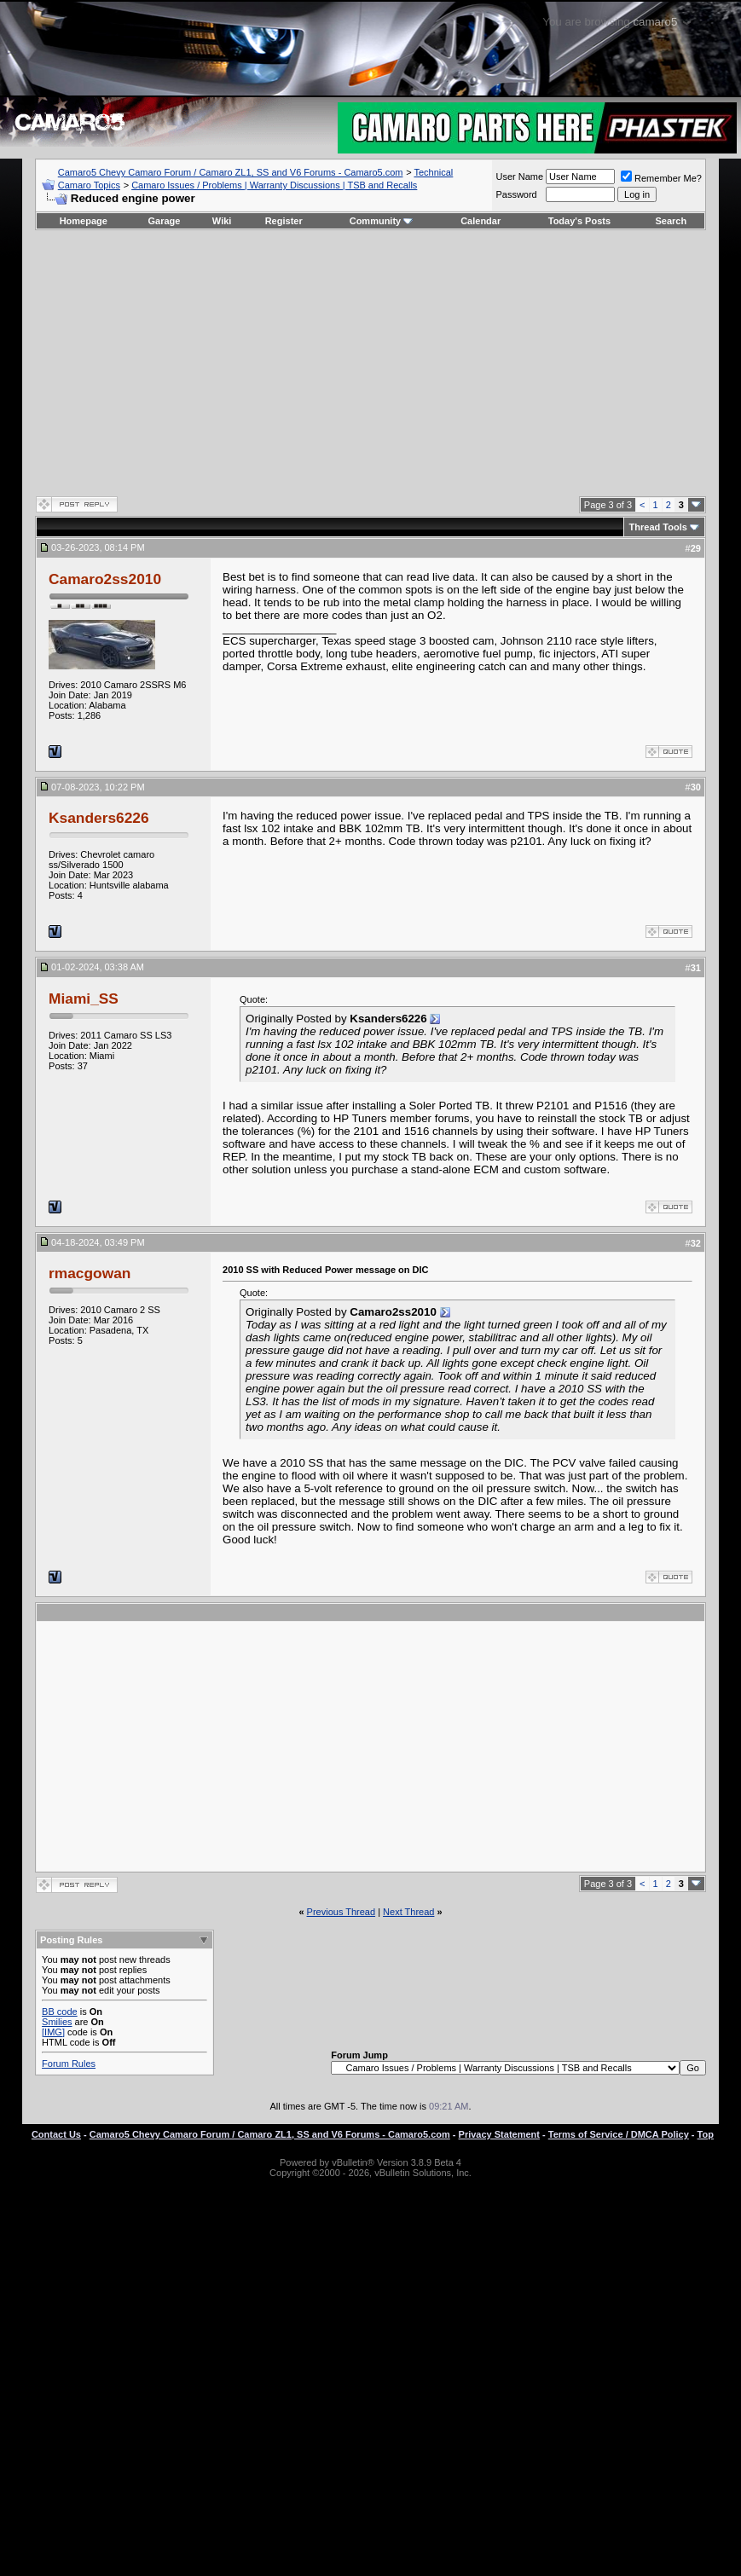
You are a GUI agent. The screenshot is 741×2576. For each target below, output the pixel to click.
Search (671, 221)
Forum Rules (69, 2063)
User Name (519, 176)
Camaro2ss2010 (105, 579)
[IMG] (53, 2032)
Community (382, 221)
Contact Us (56, 2134)
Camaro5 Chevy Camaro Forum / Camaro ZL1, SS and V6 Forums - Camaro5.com (230, 172)
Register (284, 221)
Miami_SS (84, 998)
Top (706, 2134)
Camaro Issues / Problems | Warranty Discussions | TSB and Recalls (274, 185)
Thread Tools (658, 527)
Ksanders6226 (99, 817)
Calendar (480, 221)
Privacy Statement (499, 2134)
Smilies (57, 2022)
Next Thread (408, 1912)
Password (515, 194)
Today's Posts (579, 221)
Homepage (83, 221)
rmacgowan (89, 1273)
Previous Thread (341, 1912)
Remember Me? (661, 178)
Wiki (222, 221)
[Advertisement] (370, 362)
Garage (164, 221)
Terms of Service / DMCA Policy (618, 2134)
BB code (60, 2011)
